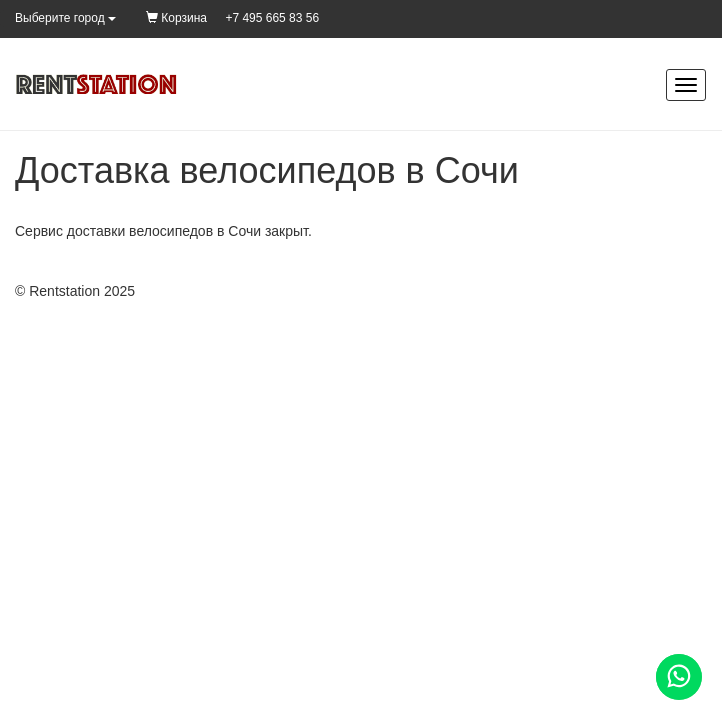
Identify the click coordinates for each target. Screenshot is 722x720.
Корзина (176, 18)
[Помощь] (679, 677)
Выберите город (65, 18)
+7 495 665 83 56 (272, 18)
